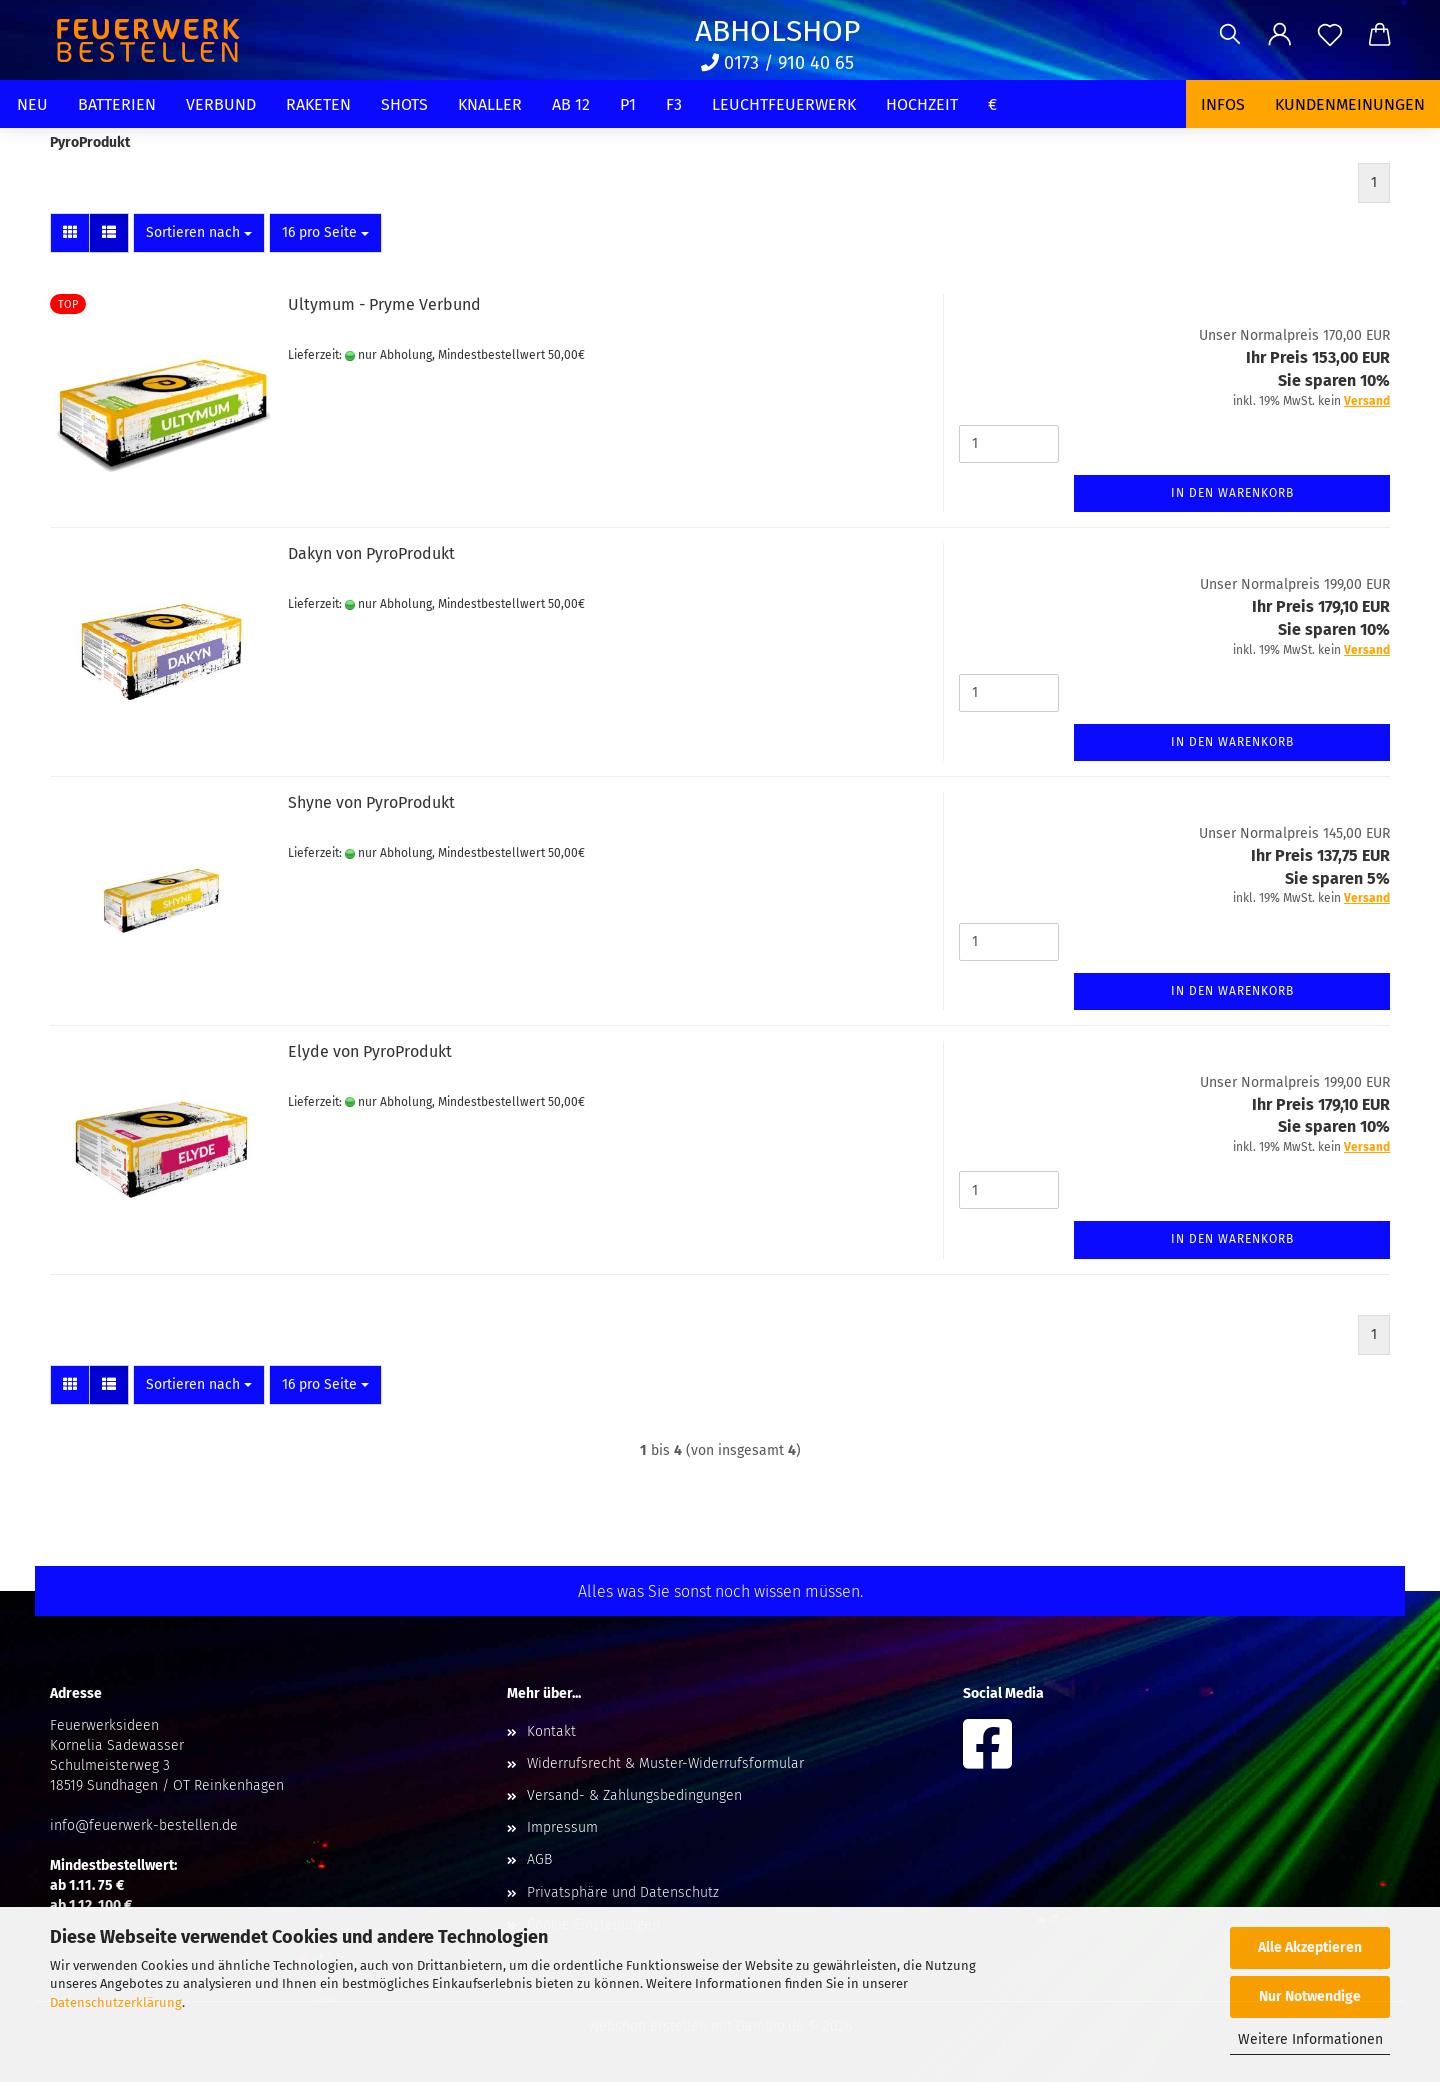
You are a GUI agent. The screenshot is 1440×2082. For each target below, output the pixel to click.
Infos (1223, 104)
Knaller (490, 104)
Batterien (117, 104)
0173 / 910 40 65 (777, 63)
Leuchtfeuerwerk (784, 104)
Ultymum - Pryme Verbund (384, 304)
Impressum (562, 1827)
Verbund (221, 104)
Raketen (318, 104)
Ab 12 (571, 104)
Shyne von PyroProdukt (371, 802)
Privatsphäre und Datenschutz (623, 1892)
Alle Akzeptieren (1310, 1947)
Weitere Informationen (1310, 2039)
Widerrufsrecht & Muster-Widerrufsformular (665, 1763)
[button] (1280, 35)
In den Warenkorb (1232, 493)
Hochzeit (922, 104)
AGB (539, 1859)
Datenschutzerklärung (116, 2002)
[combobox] (199, 233)
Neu (32, 104)
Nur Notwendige (1310, 1996)
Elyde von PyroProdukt (370, 1051)
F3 (674, 104)
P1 (628, 104)
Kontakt (551, 1731)
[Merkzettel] (1330, 35)
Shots (404, 104)
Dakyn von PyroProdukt (371, 553)
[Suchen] (1230, 35)
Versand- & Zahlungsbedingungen (634, 1795)
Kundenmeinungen (1350, 104)
